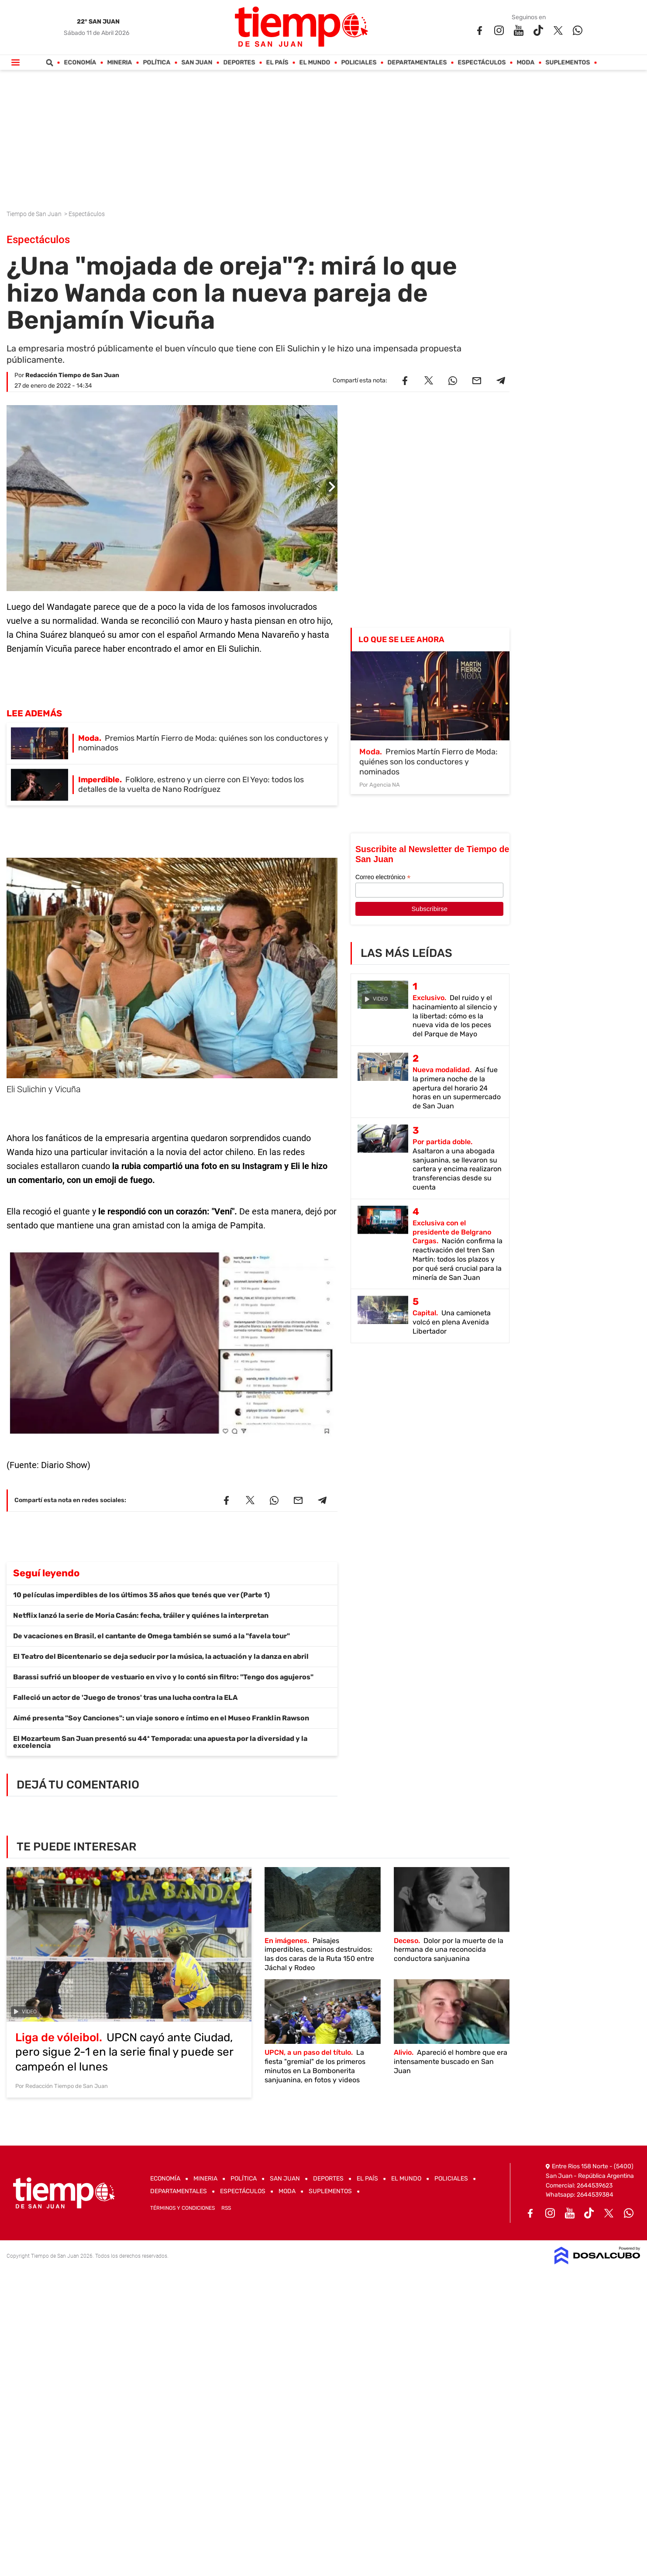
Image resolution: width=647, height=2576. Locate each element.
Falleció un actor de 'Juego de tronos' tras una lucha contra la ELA (125, 1697)
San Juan (197, 62)
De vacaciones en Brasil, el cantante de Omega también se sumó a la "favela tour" (151, 1636)
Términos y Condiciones (182, 2208)
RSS (226, 2208)
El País (277, 62)
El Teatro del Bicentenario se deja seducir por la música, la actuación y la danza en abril (161, 1656)
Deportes (239, 62)
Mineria (119, 62)
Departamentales (417, 62)
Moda (526, 62)
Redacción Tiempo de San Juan (72, 375)
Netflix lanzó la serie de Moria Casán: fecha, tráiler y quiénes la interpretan (140, 1615)
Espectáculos (482, 62)
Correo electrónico (382, 877)
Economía (80, 62)
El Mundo (314, 62)
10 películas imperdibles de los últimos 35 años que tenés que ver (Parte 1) (141, 1595)
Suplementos (568, 62)
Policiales (359, 62)
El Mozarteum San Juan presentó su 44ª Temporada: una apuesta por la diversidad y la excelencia (160, 1742)
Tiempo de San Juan (35, 213)
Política (157, 62)
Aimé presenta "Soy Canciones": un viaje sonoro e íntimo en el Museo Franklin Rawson (161, 1718)
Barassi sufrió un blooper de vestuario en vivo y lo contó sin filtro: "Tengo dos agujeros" (163, 1677)
